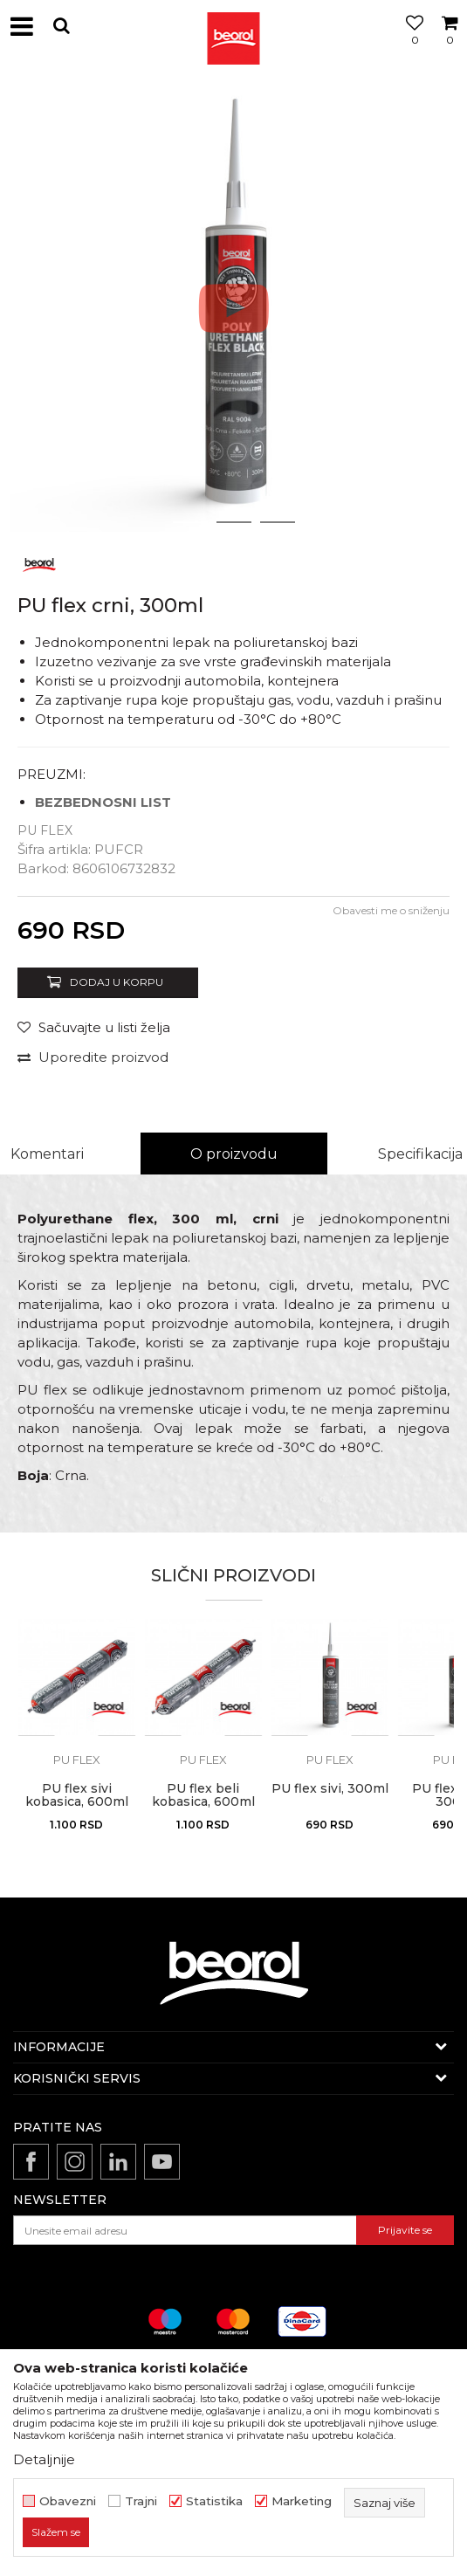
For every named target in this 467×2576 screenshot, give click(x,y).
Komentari (47, 1154)
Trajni (141, 2501)
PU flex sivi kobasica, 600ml (76, 1795)
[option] (233, 308)
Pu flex (44, 830)
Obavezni (67, 2501)
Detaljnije (44, 2459)
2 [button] (233, 522)
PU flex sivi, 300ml (329, 1788)
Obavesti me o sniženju (391, 910)
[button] (61, 26)
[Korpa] (449, 46)
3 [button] (277, 522)
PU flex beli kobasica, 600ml (203, 1795)
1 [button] (190, 522)
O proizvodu (234, 1154)
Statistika (214, 2501)
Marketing (301, 2501)
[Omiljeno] (410, 46)
